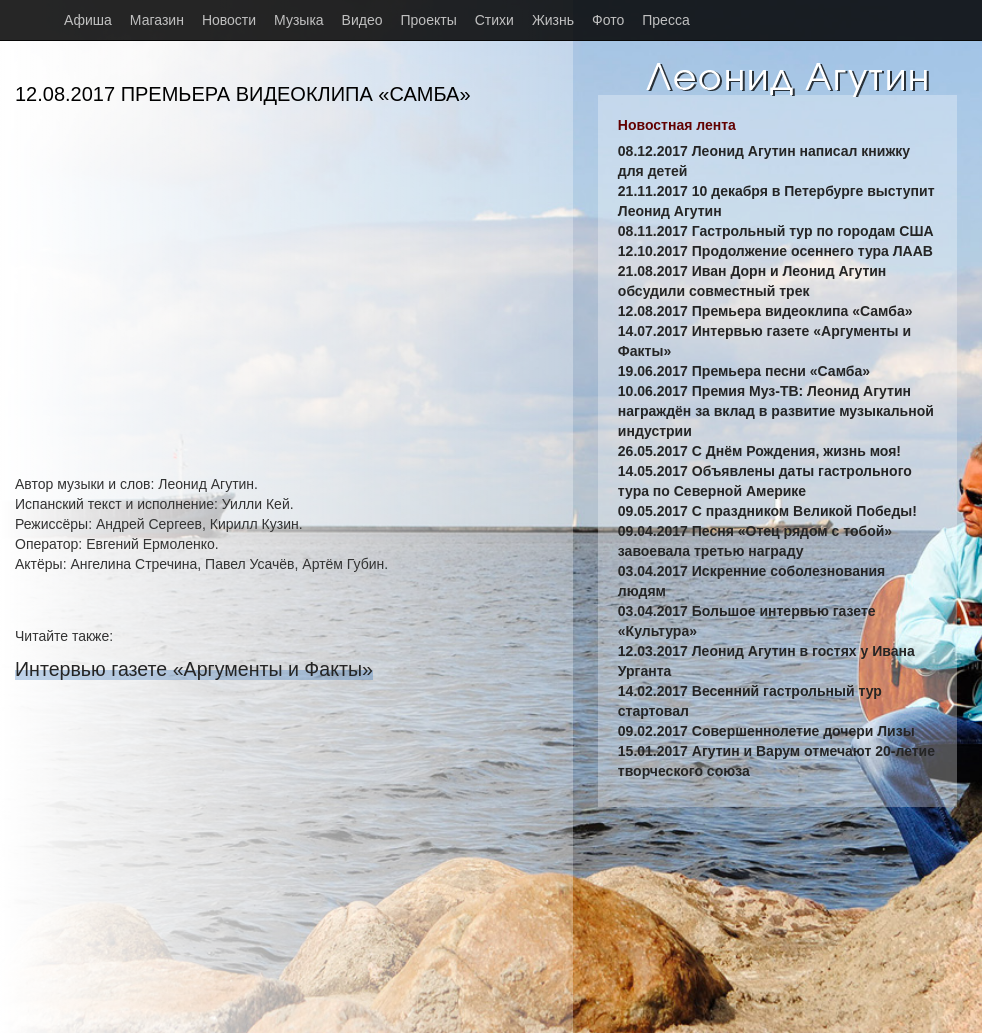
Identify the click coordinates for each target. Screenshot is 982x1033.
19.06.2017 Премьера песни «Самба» (744, 371)
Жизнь (553, 20)
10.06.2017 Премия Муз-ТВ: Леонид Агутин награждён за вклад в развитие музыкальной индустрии (776, 411)
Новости (229, 20)
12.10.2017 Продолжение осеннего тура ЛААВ (775, 251)
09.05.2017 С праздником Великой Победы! (767, 511)
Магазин (157, 20)
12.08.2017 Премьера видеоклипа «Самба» (765, 311)
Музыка (299, 20)
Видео (362, 20)
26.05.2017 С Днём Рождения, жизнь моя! (759, 451)
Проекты (429, 20)
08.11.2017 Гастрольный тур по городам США (776, 231)
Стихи (494, 20)
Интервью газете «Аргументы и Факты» (194, 669)
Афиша (88, 20)
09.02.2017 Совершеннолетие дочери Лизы (766, 731)
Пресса (665, 20)
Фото (608, 20)
